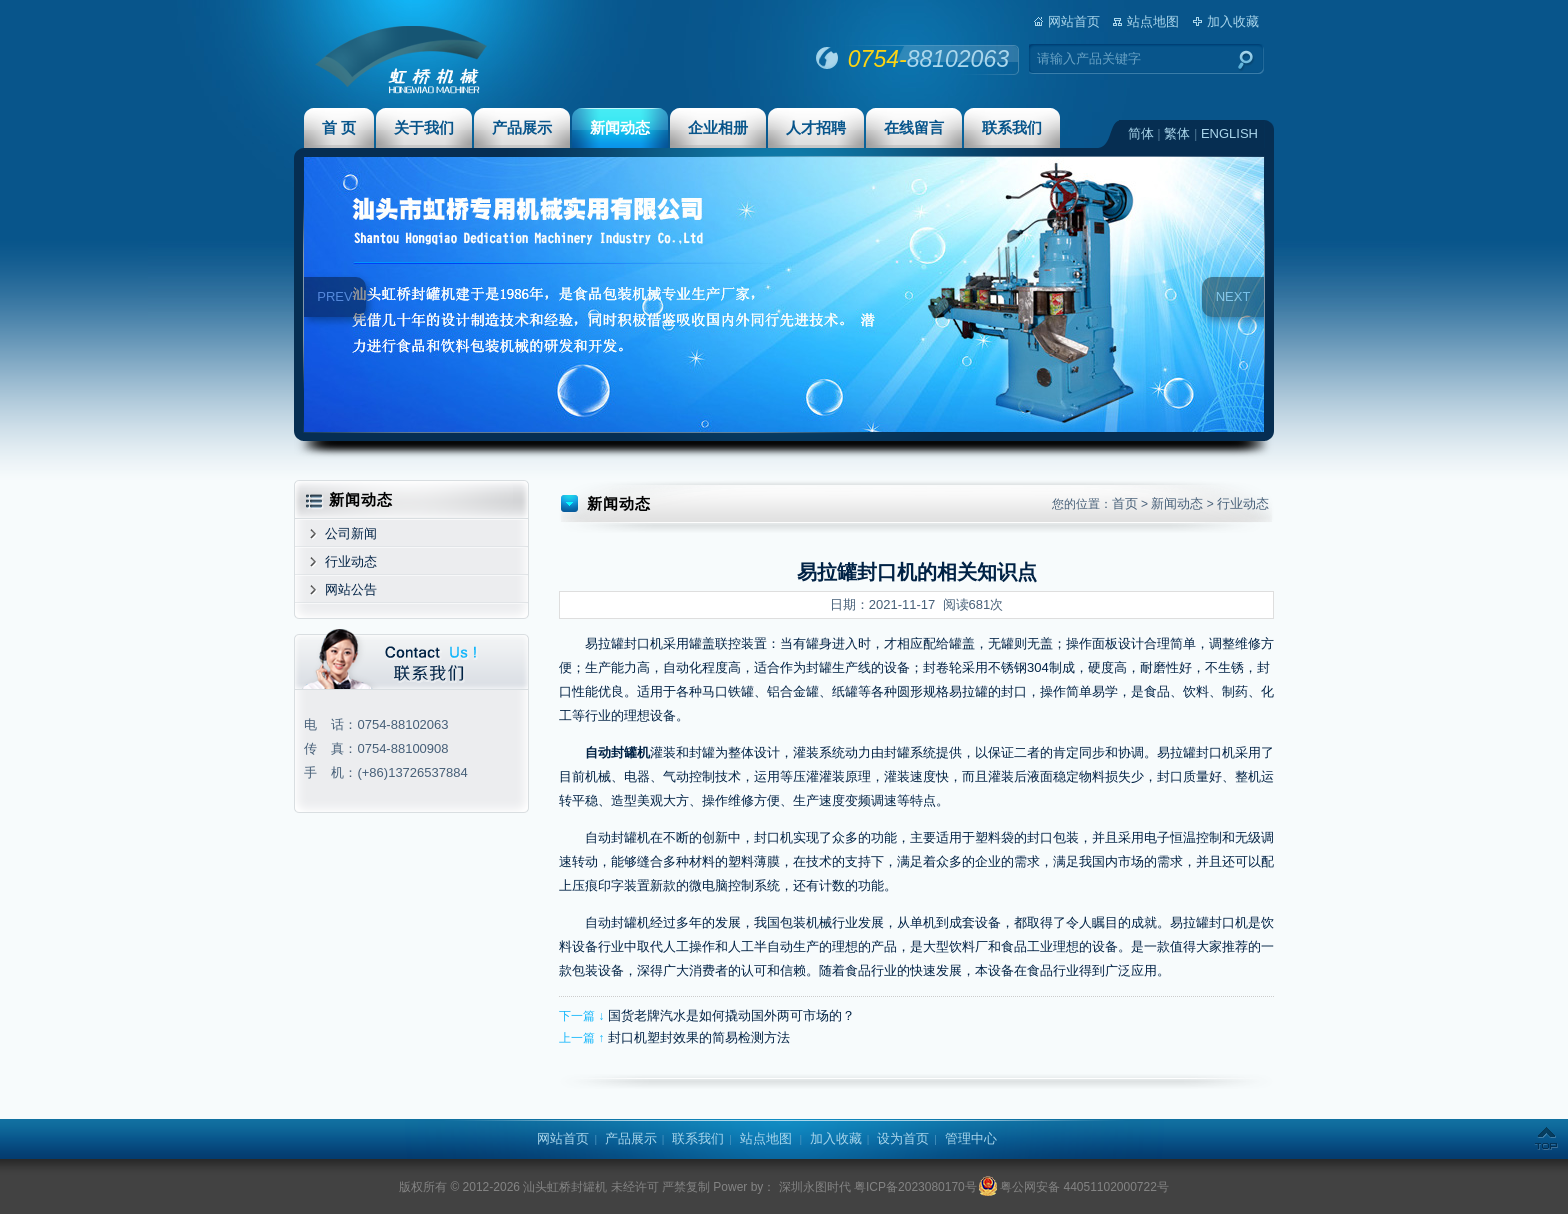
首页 (1125, 503)
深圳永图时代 (812, 1187)
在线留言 (914, 127)
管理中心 (971, 1138)
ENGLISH (1229, 133)
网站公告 (351, 589)
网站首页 (1074, 21)
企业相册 (718, 127)
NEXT (1233, 296)
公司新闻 (351, 533)
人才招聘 (816, 127)
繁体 (1177, 133)
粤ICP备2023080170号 (915, 1187)
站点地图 (1153, 21)
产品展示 (522, 127)
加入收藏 (1233, 21)
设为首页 (903, 1138)
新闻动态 (620, 127)
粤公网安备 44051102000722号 (1074, 1187)
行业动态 (351, 561)
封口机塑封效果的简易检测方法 (699, 1037)
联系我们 (1012, 127)
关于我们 (424, 127)
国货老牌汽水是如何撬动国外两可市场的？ (731, 1015)
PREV (334, 296)
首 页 (339, 127)
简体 (1141, 133)
